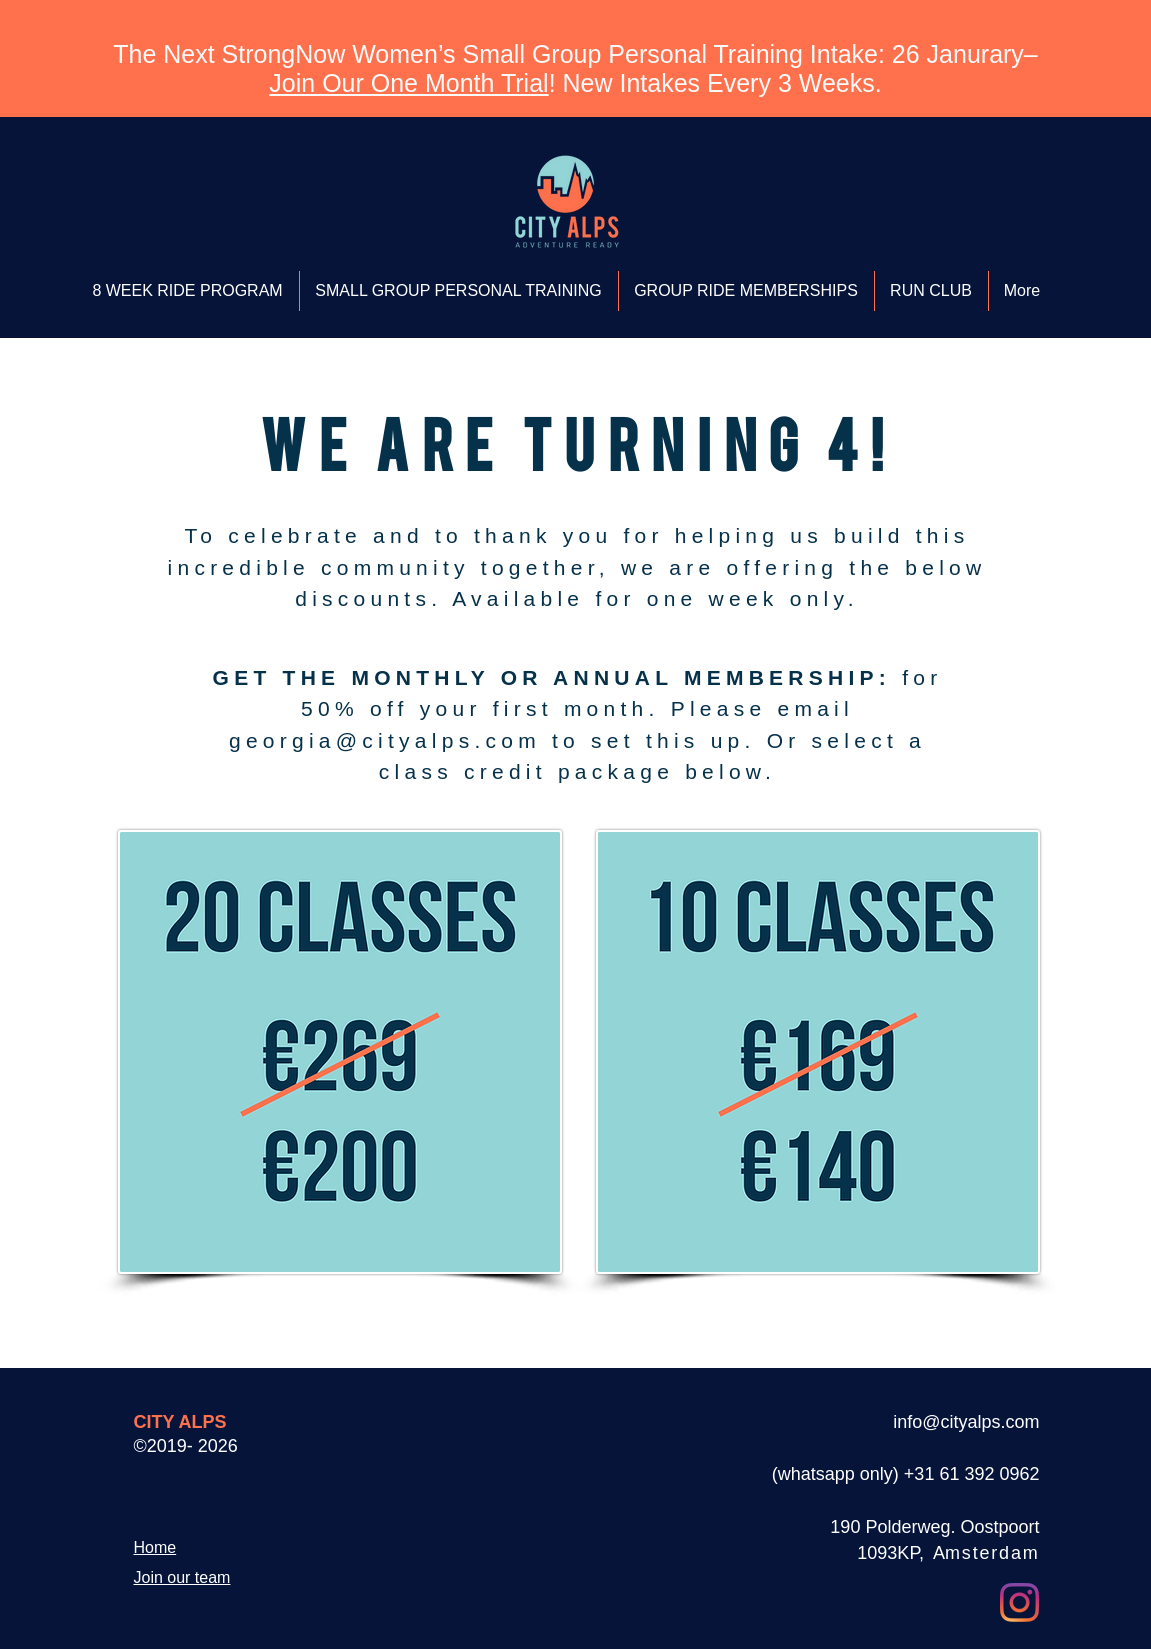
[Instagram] (1019, 1602)
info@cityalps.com (966, 1422)
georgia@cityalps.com (385, 740)
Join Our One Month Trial (408, 83)
